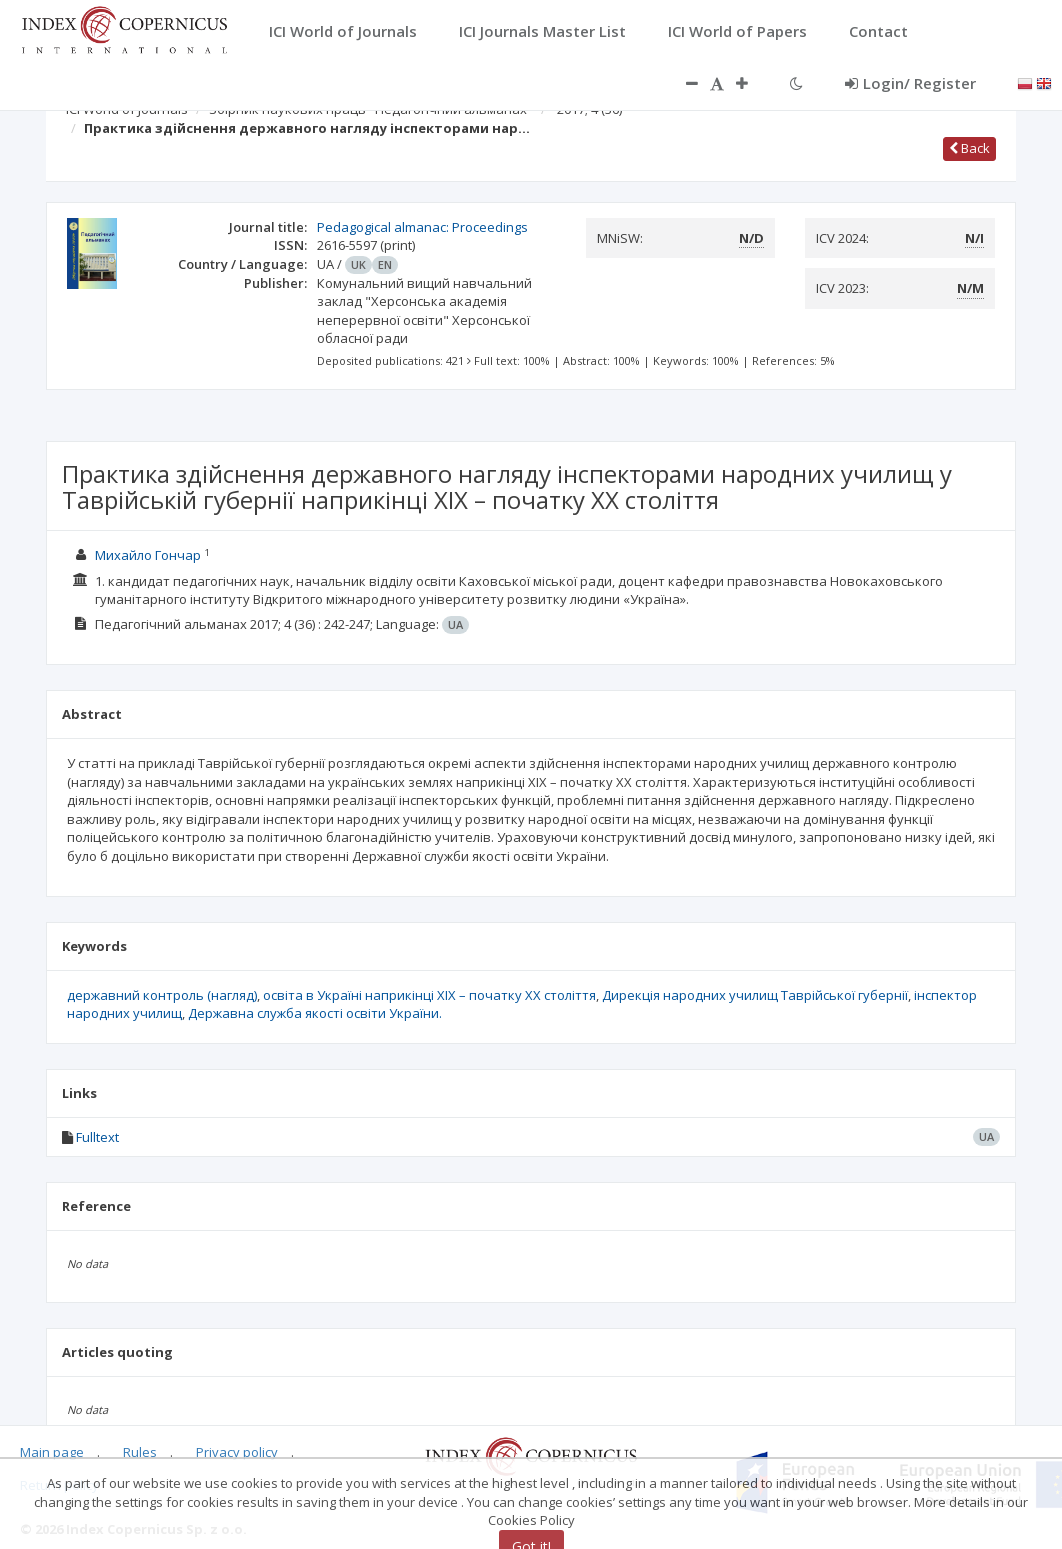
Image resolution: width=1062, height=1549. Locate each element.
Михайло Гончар (148, 555)
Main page (52, 1452)
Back (969, 148)
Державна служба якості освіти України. (315, 1013)
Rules (140, 1452)
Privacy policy (237, 1452)
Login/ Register (910, 83)
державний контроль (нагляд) (162, 995)
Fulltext (97, 1137)
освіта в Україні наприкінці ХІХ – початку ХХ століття (429, 995)
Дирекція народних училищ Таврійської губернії (755, 995)
